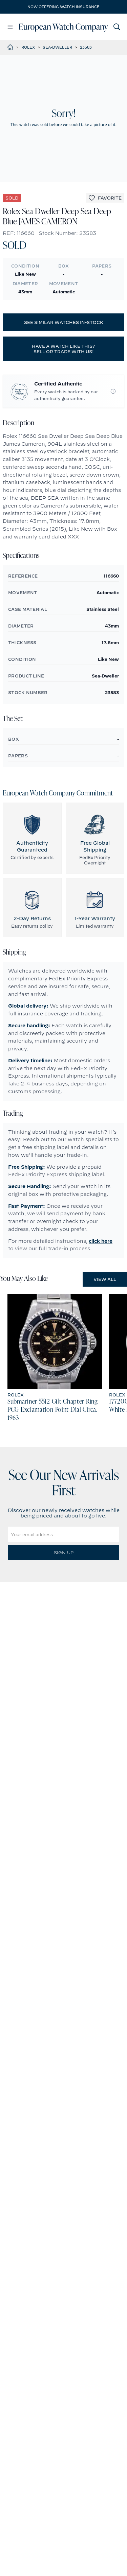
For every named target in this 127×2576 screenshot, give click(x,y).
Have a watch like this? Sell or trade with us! (63, 349)
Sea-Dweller (57, 47)
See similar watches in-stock (63, 322)
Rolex (28, 47)
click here (100, 1241)
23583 (86, 47)
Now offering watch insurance (63, 7)
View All (104, 1279)
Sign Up (63, 1552)
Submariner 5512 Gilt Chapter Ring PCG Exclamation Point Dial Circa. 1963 (52, 1410)
